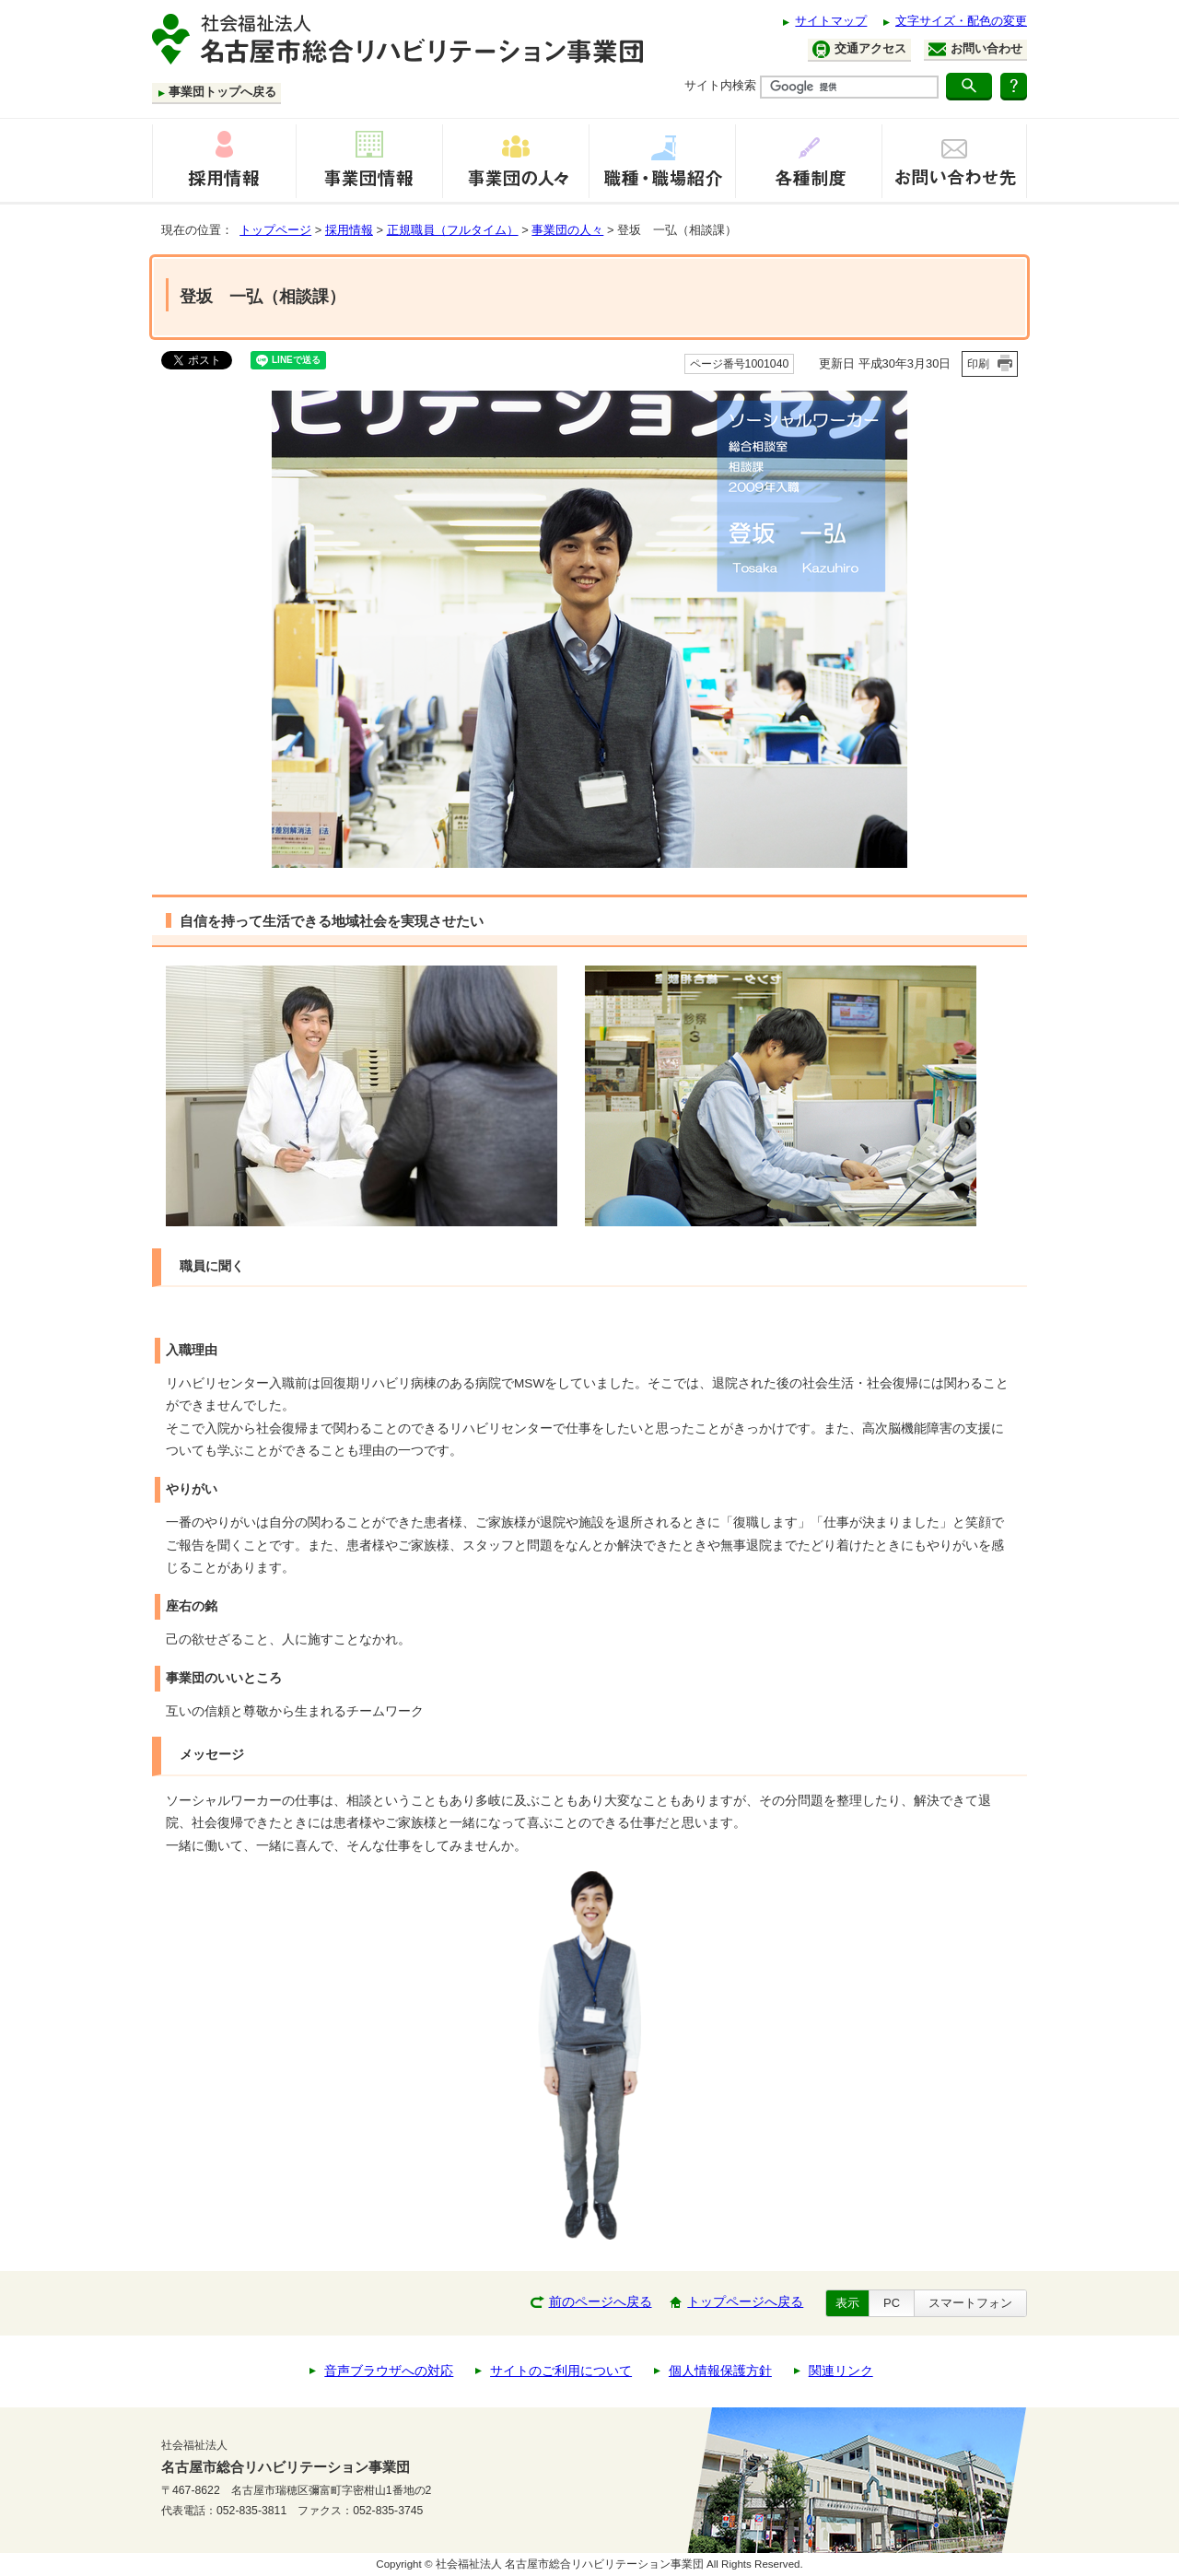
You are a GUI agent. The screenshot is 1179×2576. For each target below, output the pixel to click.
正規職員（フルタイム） (453, 230)
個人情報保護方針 (720, 2371)
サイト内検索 (720, 85)
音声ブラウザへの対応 (388, 2371)
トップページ (275, 230)
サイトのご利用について (561, 2371)
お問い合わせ (975, 48)
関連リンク (841, 2371)
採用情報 (349, 230)
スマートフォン (970, 2303)
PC (891, 2303)
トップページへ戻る (745, 2302)
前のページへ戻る (600, 2302)
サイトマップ (831, 21)
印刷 (978, 363)
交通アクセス (859, 49)
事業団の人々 (567, 230)
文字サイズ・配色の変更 (961, 21)
